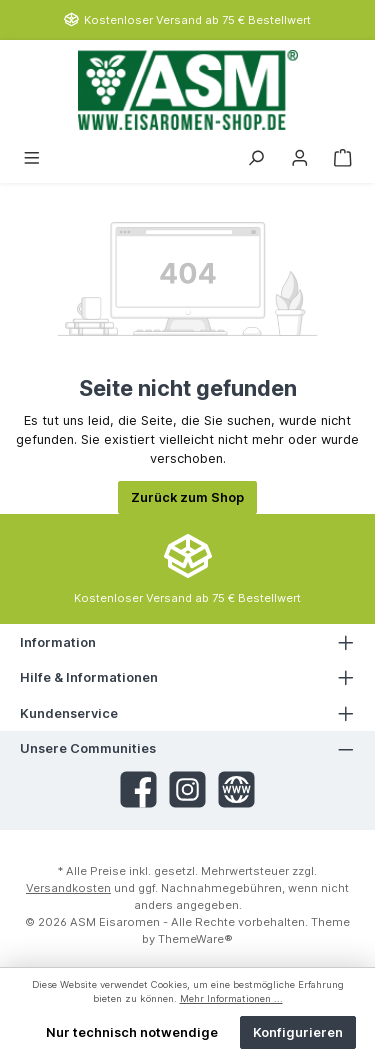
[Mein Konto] (300, 156)
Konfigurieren (298, 1032)
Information (58, 642)
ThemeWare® (195, 939)
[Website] (236, 789)
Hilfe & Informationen (89, 677)
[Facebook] (138, 789)
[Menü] (32, 156)
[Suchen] (256, 156)
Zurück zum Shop (187, 497)
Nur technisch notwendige (132, 1032)
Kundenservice (69, 713)
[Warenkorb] (343, 156)
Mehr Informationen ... (231, 998)
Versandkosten (68, 888)
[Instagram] (187, 789)
